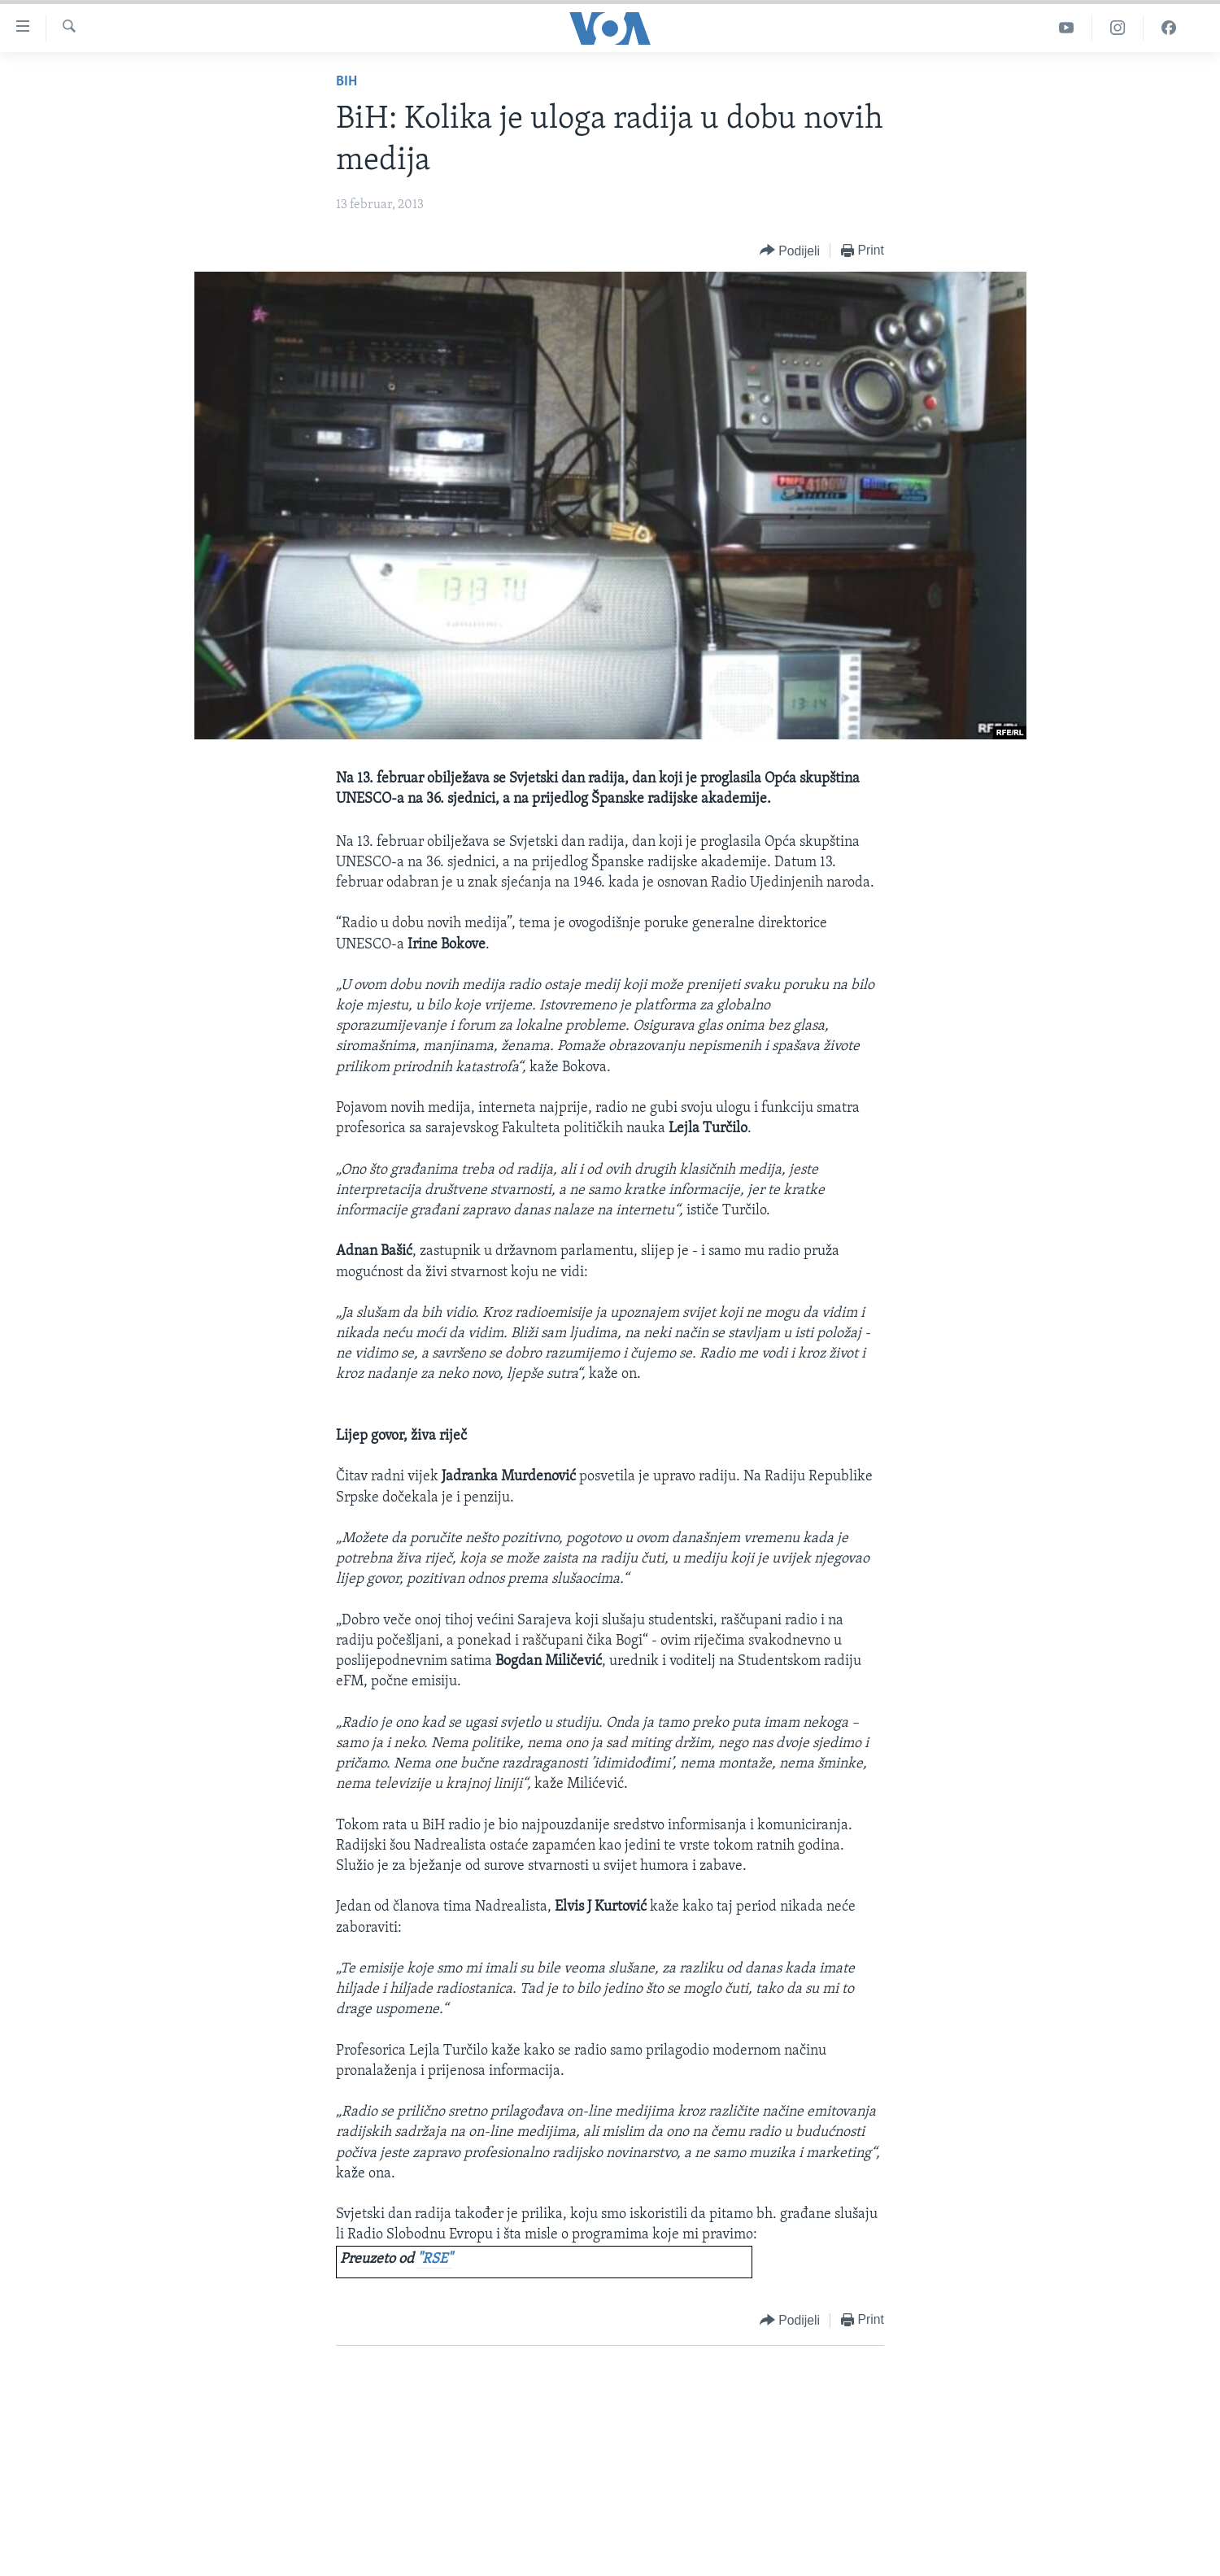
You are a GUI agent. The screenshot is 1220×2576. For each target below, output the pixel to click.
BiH (346, 81)
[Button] (790, 251)
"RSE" (434, 2259)
